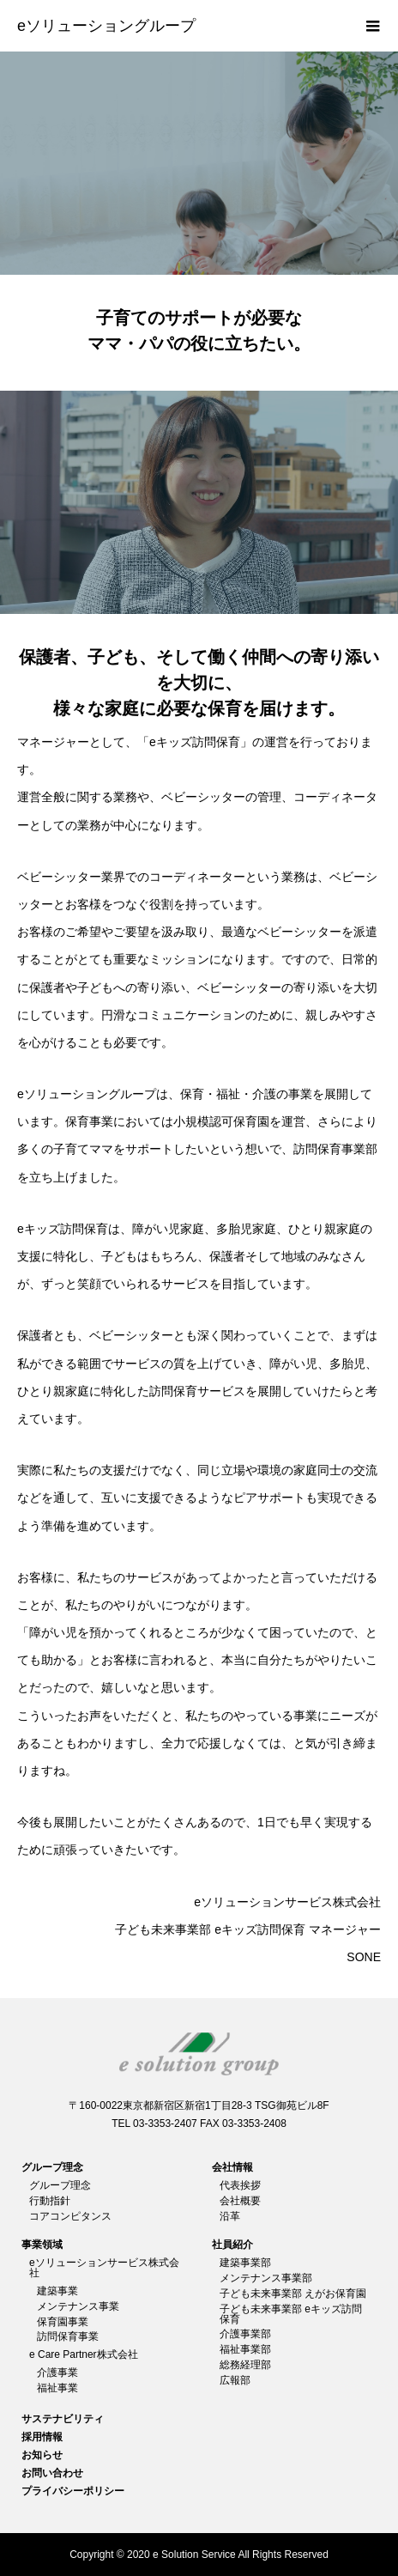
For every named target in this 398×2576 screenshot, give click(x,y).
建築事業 (57, 2291)
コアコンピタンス (70, 2216)
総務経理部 (245, 2365)
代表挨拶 (240, 2185)
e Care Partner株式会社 (83, 2354)
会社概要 (240, 2201)
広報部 (235, 2380)
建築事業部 (245, 2262)
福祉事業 (57, 2388)
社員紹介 (232, 2244)
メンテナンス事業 (78, 2306)
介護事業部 (245, 2334)
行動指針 (49, 2201)
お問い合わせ (52, 2473)
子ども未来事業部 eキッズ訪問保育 (291, 2314)
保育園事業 (62, 2322)
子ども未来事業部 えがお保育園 (293, 2293)
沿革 (230, 2216)
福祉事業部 (245, 2349)
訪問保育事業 (68, 2336)
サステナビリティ (62, 2419)
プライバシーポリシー (72, 2491)
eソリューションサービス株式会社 (104, 2267)
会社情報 (232, 2167)
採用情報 (42, 2437)
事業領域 (42, 2244)
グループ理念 (52, 2167)
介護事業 (57, 2372)
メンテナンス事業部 (266, 2278)
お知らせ (42, 2455)
